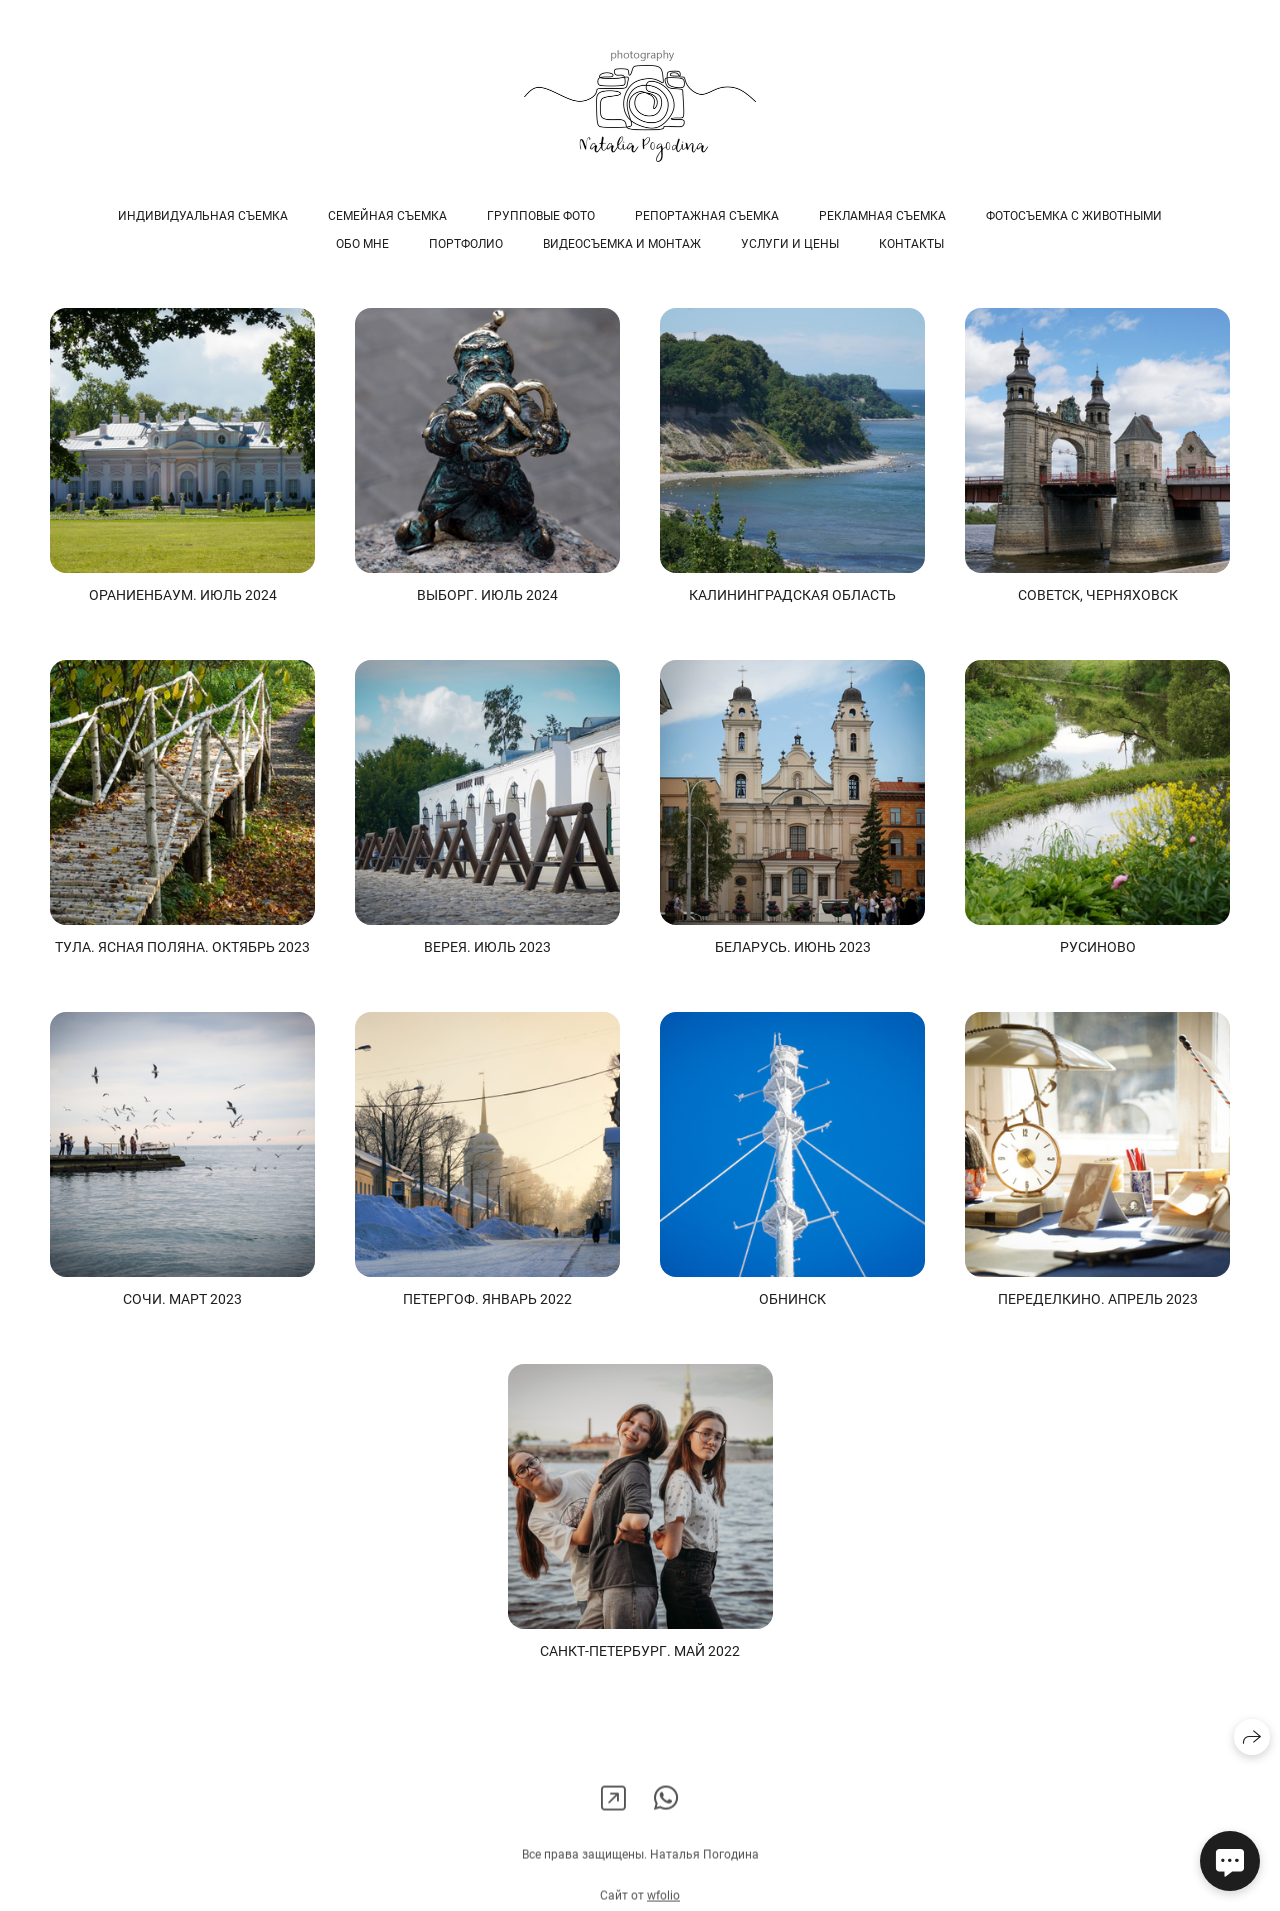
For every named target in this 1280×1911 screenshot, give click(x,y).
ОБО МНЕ (362, 244)
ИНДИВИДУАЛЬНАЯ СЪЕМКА (203, 216)
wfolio (663, 1903)
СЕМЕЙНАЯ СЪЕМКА (387, 216)
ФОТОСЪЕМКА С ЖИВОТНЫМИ (1074, 216)
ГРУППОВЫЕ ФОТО (541, 216)
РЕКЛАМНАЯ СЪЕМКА (882, 216)
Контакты (911, 244)
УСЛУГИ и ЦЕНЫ (790, 244)
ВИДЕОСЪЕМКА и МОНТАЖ (622, 244)
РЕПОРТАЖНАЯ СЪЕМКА (707, 216)
